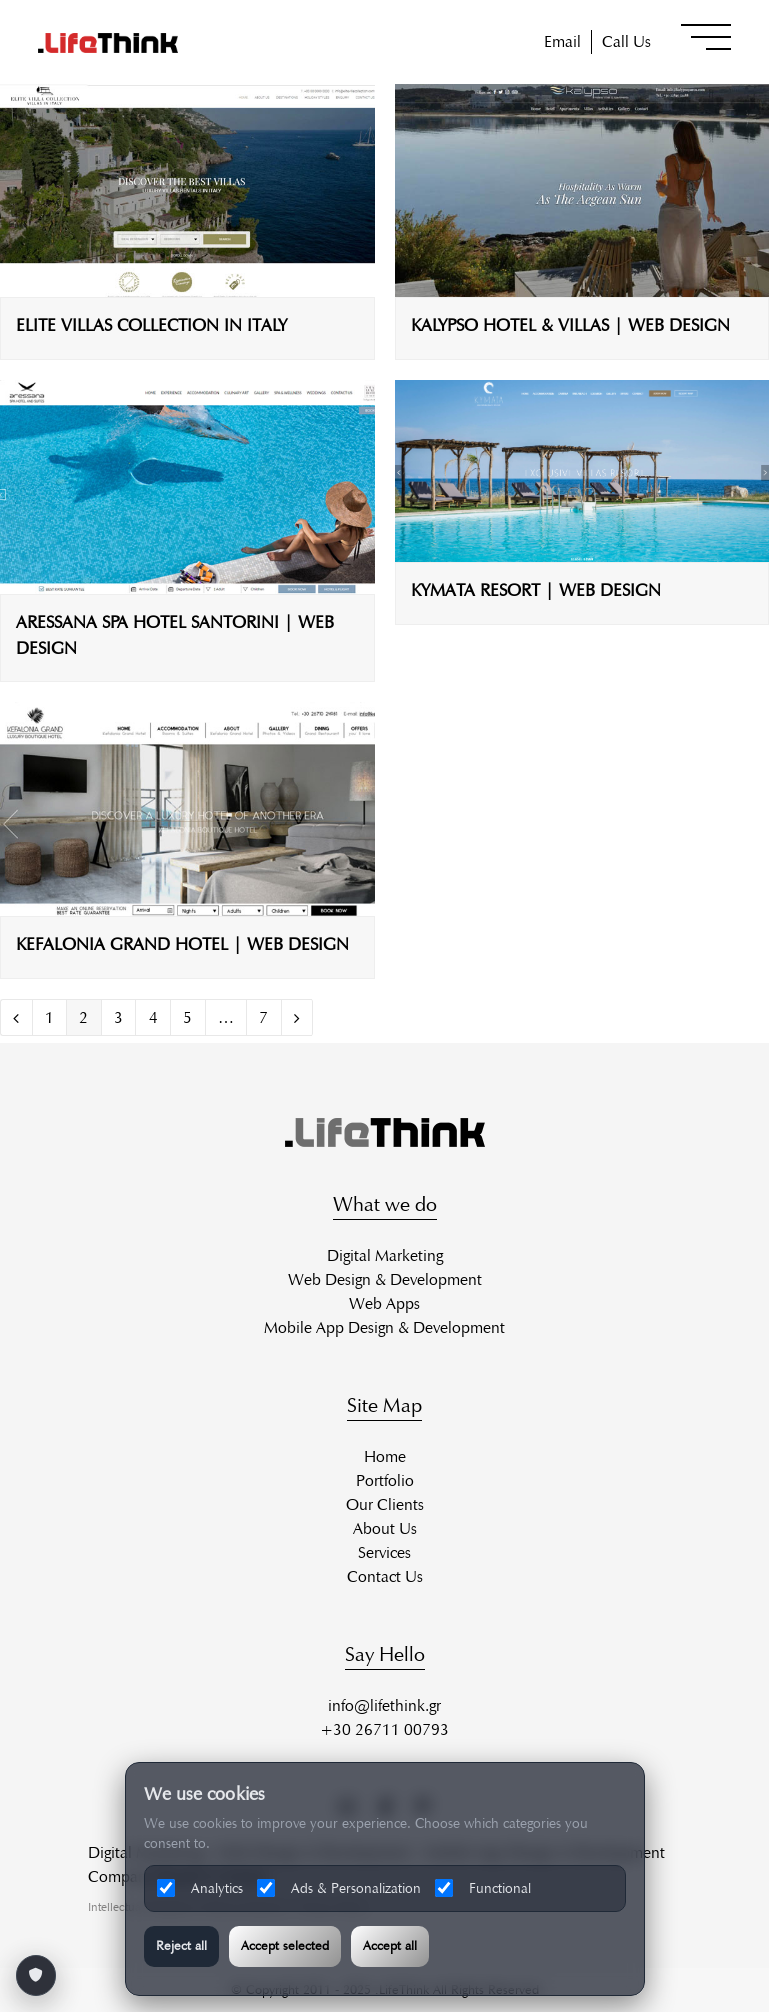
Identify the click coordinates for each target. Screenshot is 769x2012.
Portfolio (385, 1480)
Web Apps (384, 1303)
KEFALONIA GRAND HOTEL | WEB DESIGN (182, 944)
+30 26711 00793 (384, 1729)
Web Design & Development (385, 1279)
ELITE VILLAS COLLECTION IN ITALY (151, 325)
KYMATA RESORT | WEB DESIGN (536, 590)
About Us (385, 1528)
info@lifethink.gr (384, 1705)
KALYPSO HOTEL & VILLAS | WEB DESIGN (570, 325)
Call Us (626, 41)
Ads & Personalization (339, 1888)
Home (385, 1456)
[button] (706, 37)
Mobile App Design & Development (384, 1327)
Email (562, 41)
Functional (483, 1888)
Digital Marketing (385, 1255)
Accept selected (285, 1946)
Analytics (200, 1888)
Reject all (181, 1946)
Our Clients (385, 1504)
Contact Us (385, 1576)
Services (384, 1552)
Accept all (390, 1946)
